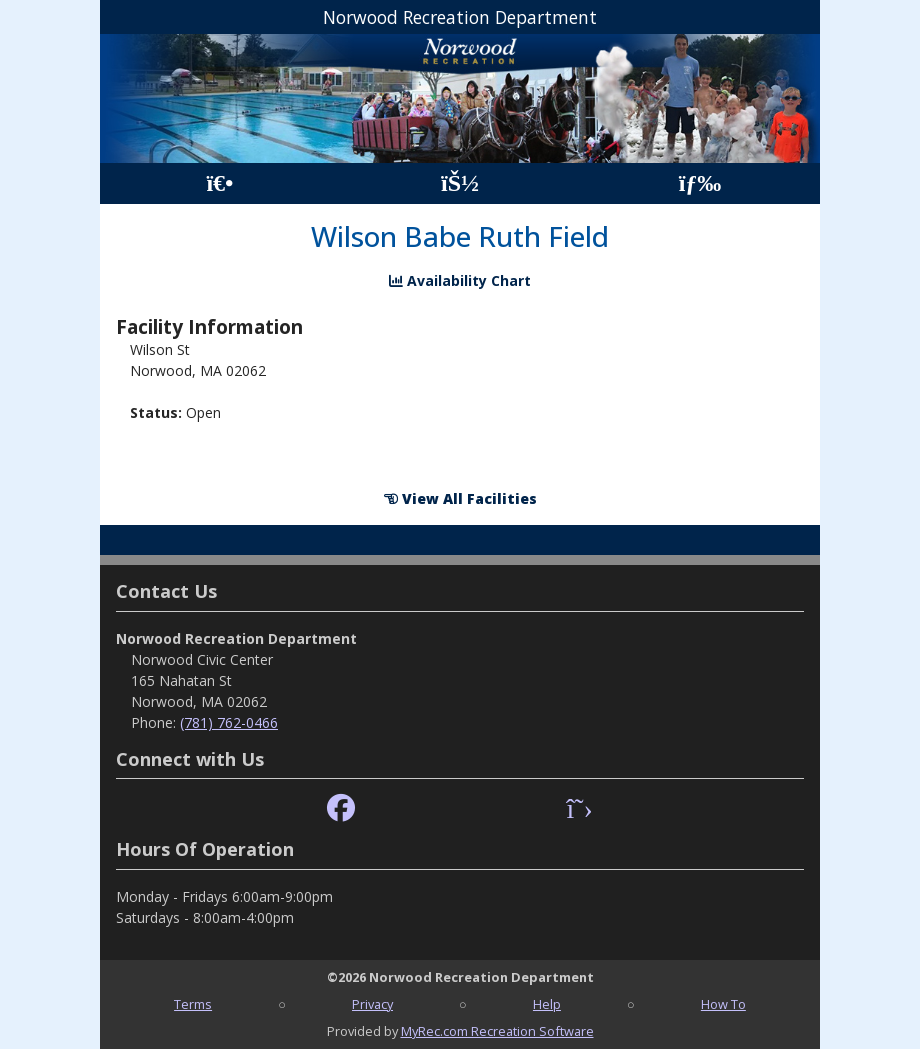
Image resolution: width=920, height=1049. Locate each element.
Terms (193, 1004)
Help (547, 1004)
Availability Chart (460, 280)
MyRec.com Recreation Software (497, 1031)
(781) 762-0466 (229, 722)
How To (723, 1004)
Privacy (372, 1004)
